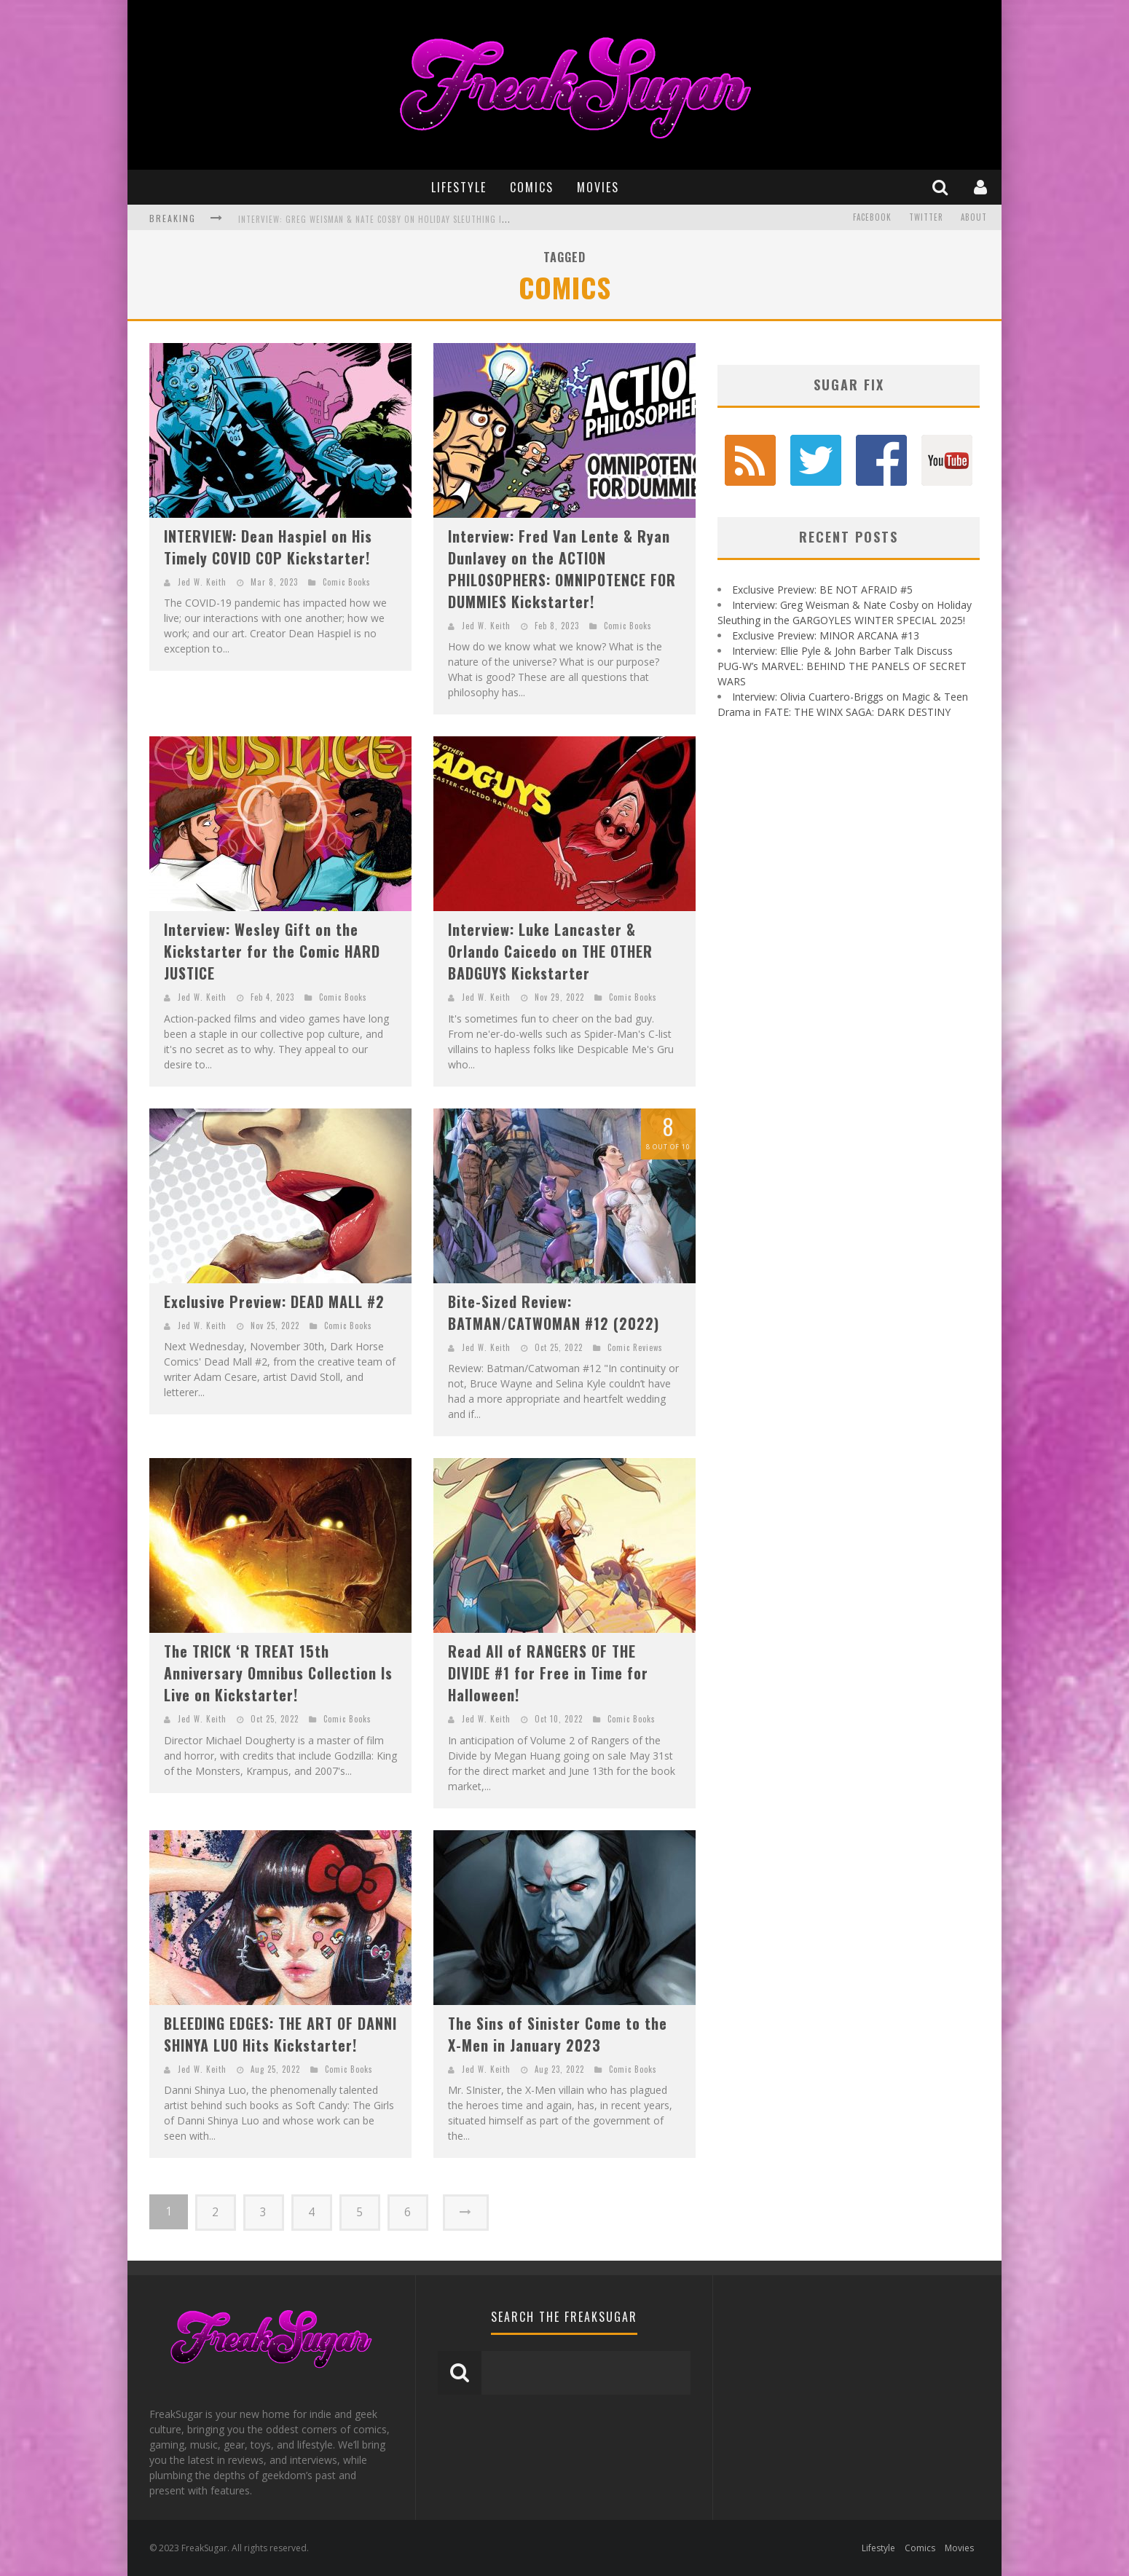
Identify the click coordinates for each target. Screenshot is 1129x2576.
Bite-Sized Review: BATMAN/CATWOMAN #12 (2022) (553, 1312)
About (974, 218)
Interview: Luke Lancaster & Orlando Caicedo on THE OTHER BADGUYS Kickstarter (550, 951)
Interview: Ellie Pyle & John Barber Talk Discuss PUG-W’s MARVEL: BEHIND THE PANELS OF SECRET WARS (842, 666)
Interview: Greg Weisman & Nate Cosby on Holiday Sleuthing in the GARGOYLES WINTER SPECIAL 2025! (448, 219)
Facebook (872, 218)
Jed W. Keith (202, 582)
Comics (532, 187)
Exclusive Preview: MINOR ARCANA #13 (825, 635)
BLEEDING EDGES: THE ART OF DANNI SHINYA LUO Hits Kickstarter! (280, 2034)
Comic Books (347, 582)
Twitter (926, 218)
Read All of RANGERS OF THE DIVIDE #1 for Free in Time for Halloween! (548, 1673)
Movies (598, 187)
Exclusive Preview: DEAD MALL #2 (274, 1301)
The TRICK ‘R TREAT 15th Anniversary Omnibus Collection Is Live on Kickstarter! (278, 1673)
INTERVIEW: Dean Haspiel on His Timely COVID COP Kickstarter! (268, 547)
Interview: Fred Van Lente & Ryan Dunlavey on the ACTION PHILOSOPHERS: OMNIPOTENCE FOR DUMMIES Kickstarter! (562, 569)
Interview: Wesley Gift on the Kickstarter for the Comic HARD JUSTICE (272, 951)
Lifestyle (459, 187)
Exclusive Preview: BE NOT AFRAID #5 (822, 589)
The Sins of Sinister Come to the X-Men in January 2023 (557, 2034)
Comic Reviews (635, 1347)
